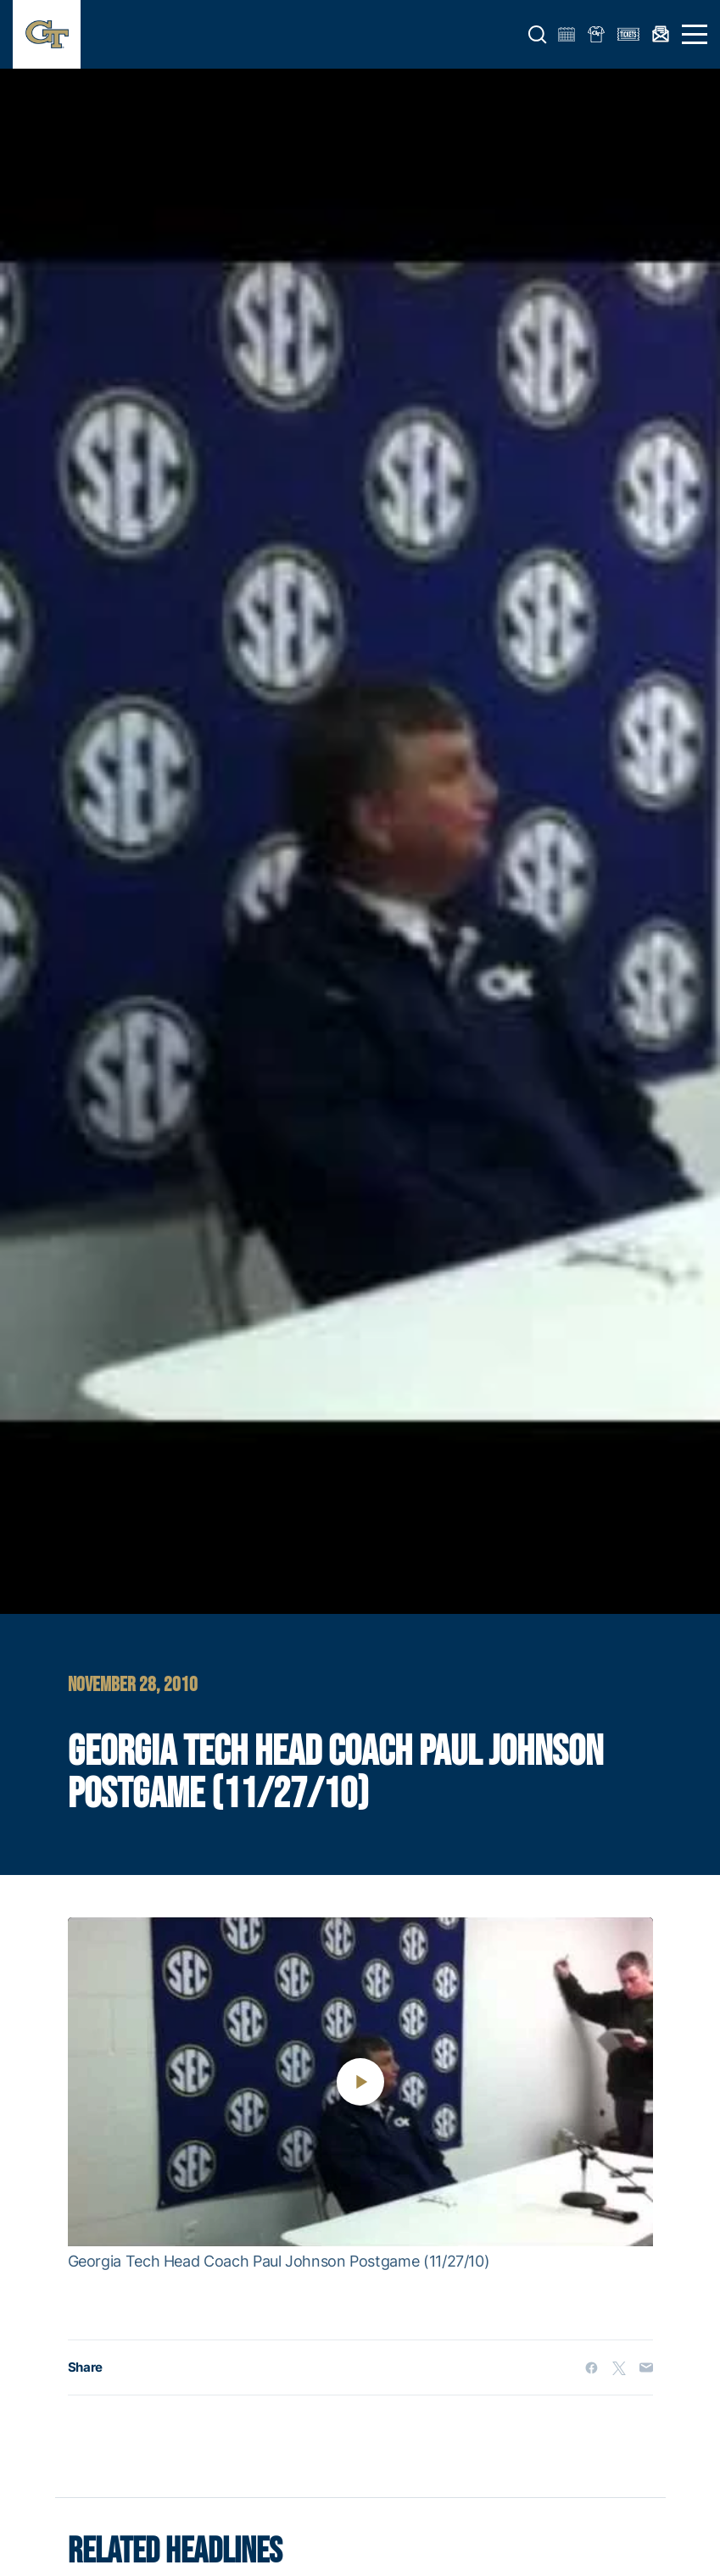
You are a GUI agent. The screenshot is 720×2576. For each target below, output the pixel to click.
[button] (538, 35)
